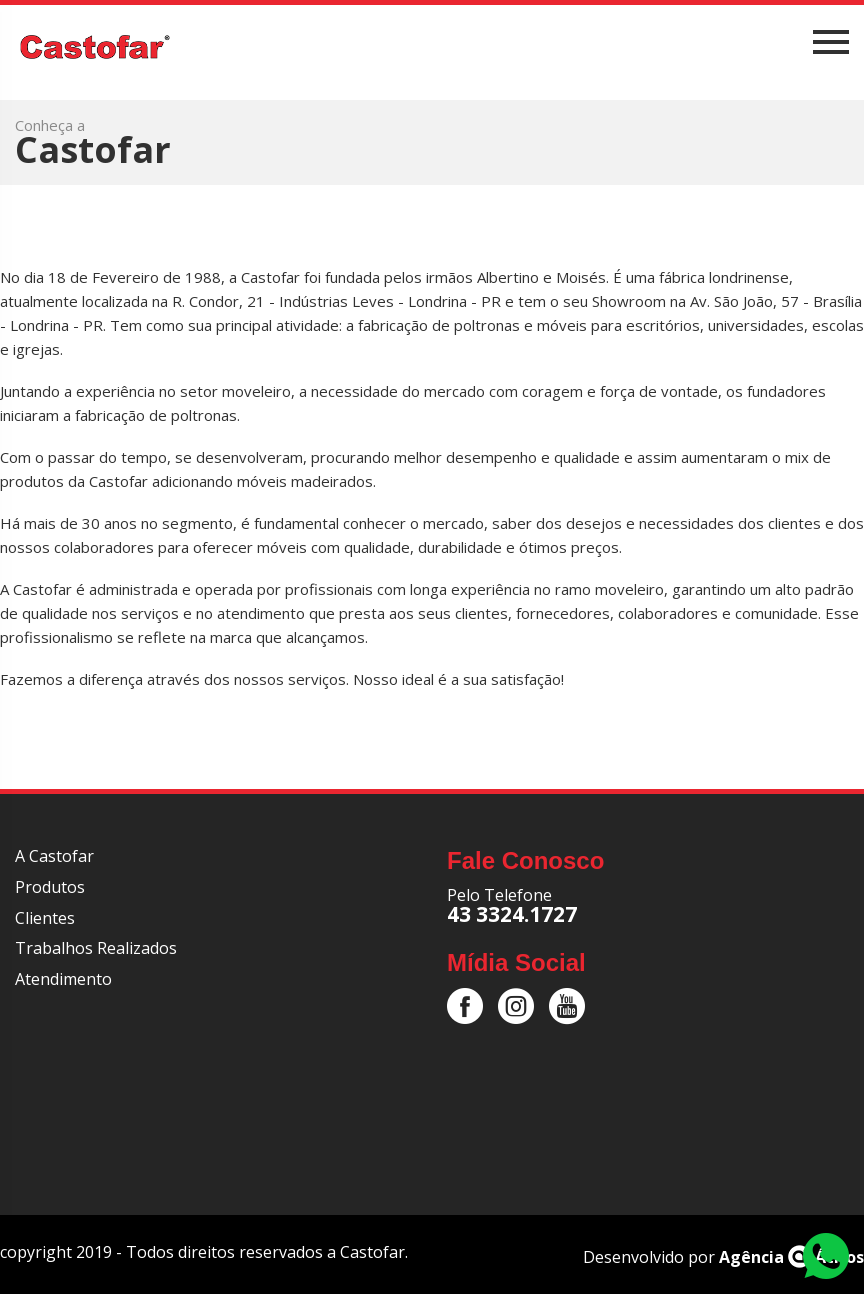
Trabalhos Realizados (96, 948)
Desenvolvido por (723, 1257)
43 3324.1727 (512, 914)
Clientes (45, 918)
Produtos (50, 887)
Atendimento (63, 979)
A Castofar (54, 856)
